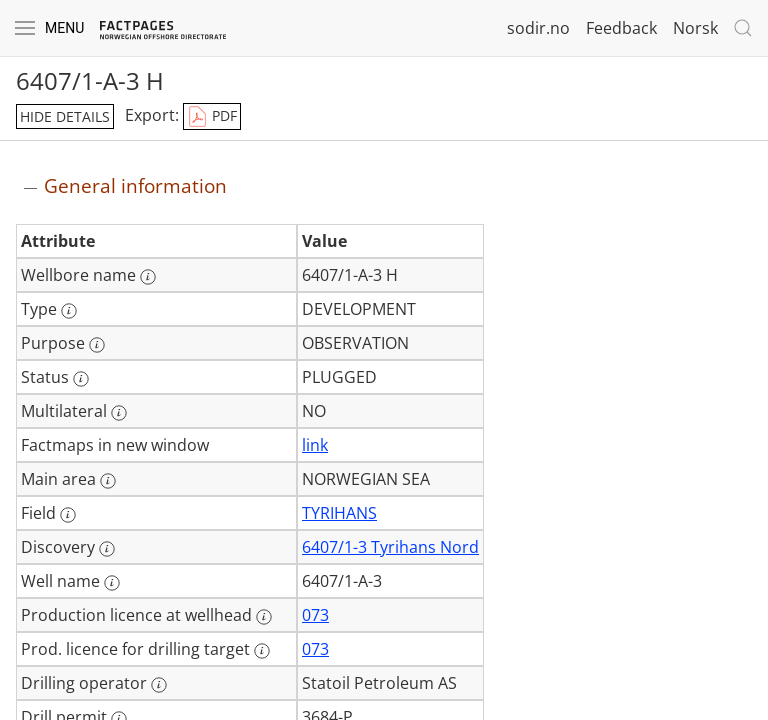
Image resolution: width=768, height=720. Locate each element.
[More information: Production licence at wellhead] (264, 617)
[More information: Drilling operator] (159, 685)
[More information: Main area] (108, 481)
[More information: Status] (81, 379)
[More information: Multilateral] (119, 413)
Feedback (621, 28)
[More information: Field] (68, 515)
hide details (65, 116)
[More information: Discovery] (107, 549)
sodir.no (538, 28)
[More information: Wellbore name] (148, 277)
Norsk (695, 28)
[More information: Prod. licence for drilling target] (262, 651)
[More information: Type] (69, 311)
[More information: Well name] (112, 583)
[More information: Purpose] (97, 345)
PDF (212, 117)
